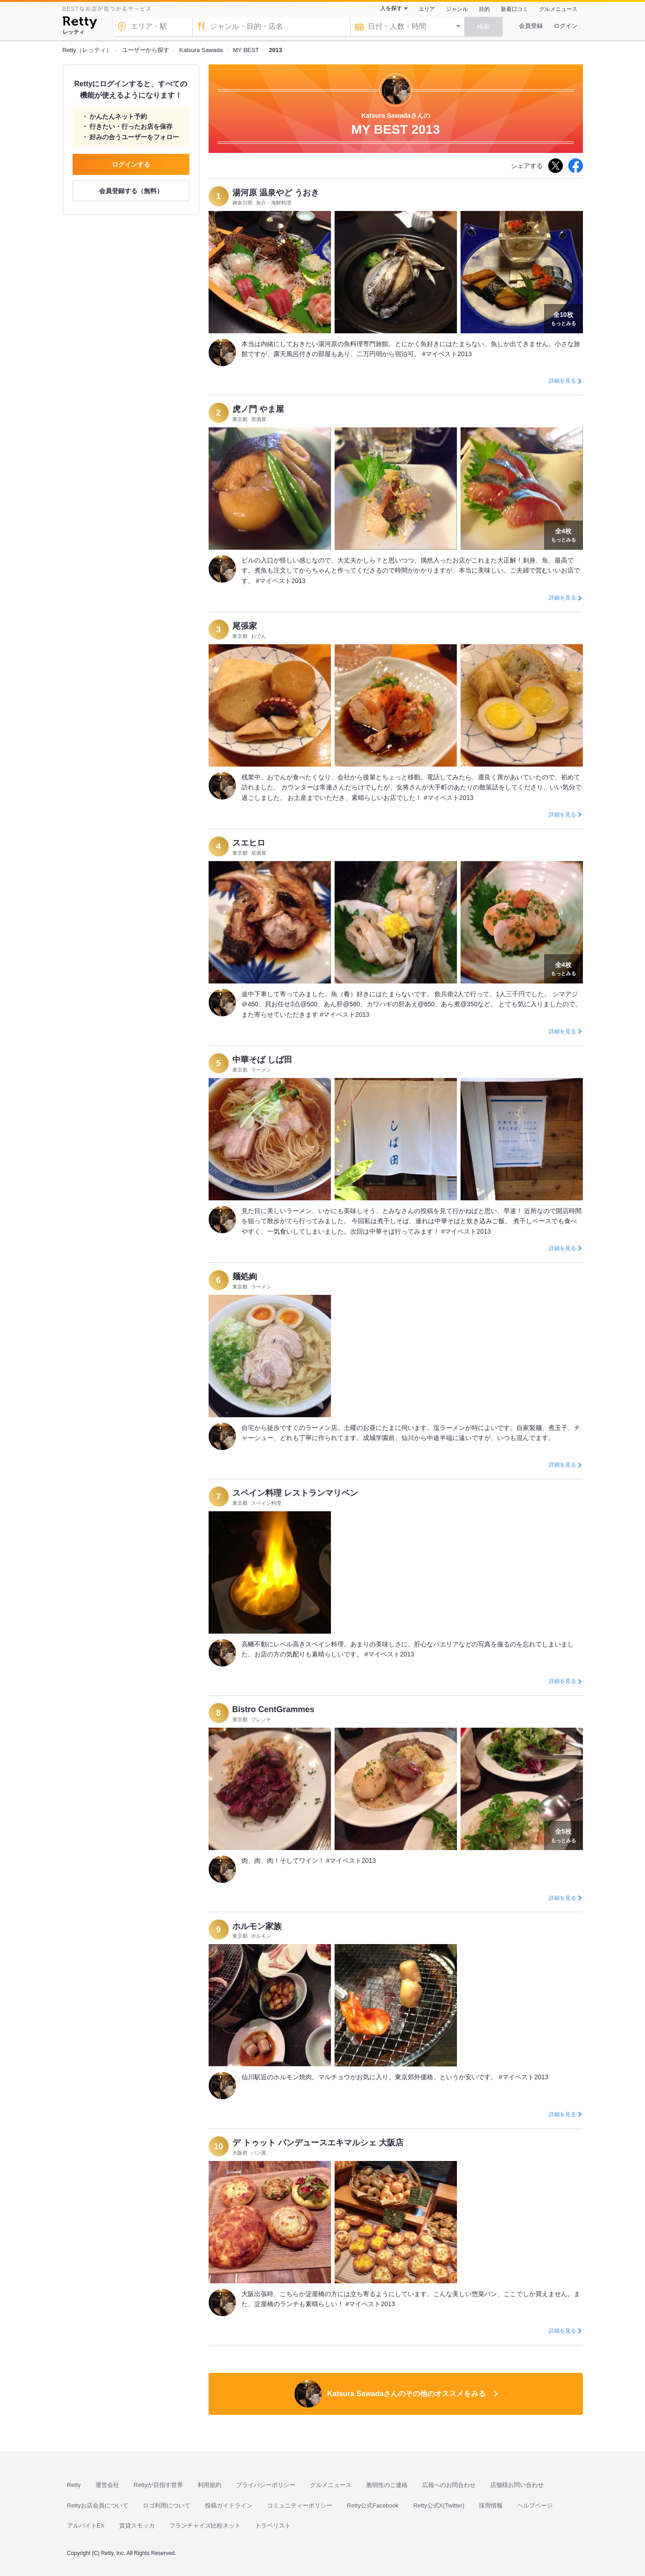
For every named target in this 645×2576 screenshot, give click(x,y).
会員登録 (531, 25)
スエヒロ (248, 842)
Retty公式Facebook (373, 2505)
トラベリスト (273, 2525)
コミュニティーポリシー (299, 2505)
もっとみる (563, 318)
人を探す (391, 8)
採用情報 (491, 2505)
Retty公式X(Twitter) (438, 2505)
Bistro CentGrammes (273, 1709)
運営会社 (107, 2484)
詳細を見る (562, 381)
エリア (427, 9)
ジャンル (457, 9)
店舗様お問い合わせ (517, 2484)
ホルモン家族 (257, 1926)
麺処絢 (244, 1276)
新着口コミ (514, 9)
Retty (74, 2484)
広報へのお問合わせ (449, 2484)
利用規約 (209, 2484)
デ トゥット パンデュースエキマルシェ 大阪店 (318, 2142)
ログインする (131, 164)
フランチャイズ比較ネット (205, 2525)
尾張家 (244, 626)
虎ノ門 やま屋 (258, 409)
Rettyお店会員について (97, 2505)
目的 (484, 9)
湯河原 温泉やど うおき (275, 192)
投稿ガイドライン (228, 2505)
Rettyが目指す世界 (158, 2484)
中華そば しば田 (262, 1059)
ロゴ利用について (166, 2505)
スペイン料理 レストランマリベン (295, 1493)
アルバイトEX (86, 2525)
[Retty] (80, 23)
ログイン (565, 25)
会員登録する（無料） (131, 191)
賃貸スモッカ (137, 2525)
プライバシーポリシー (265, 2484)
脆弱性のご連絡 (387, 2484)
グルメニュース (558, 9)
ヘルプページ (535, 2505)
